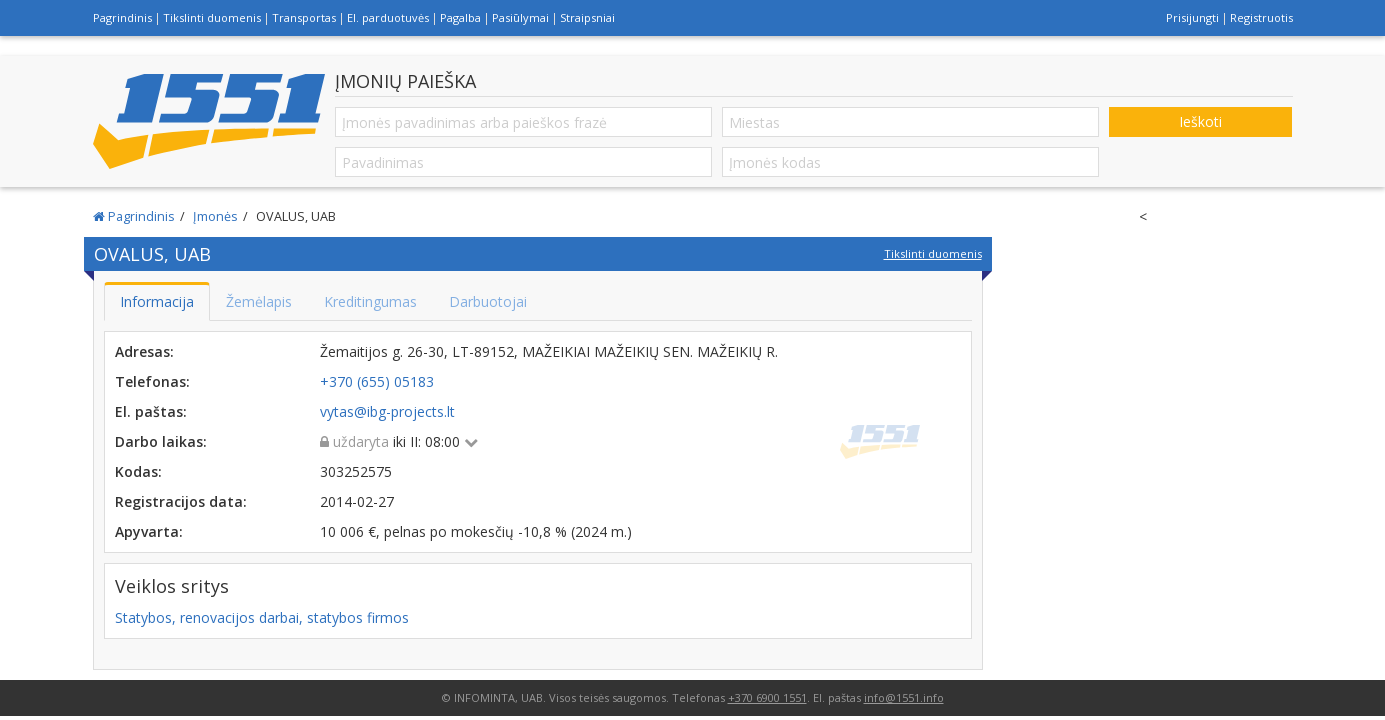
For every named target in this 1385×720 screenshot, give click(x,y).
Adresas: (144, 351)
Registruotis (1261, 17)
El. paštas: (151, 411)
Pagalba (460, 17)
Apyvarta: (149, 531)
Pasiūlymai (520, 17)
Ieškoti (1200, 121)
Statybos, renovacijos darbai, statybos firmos (262, 617)
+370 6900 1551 (767, 697)
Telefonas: (152, 381)
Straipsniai (587, 17)
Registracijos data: (181, 501)
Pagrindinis (122, 17)
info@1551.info (904, 697)
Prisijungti (1192, 17)
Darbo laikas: (161, 441)
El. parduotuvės (388, 17)
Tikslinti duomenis (212, 17)
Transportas (304, 17)
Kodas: (138, 471)
